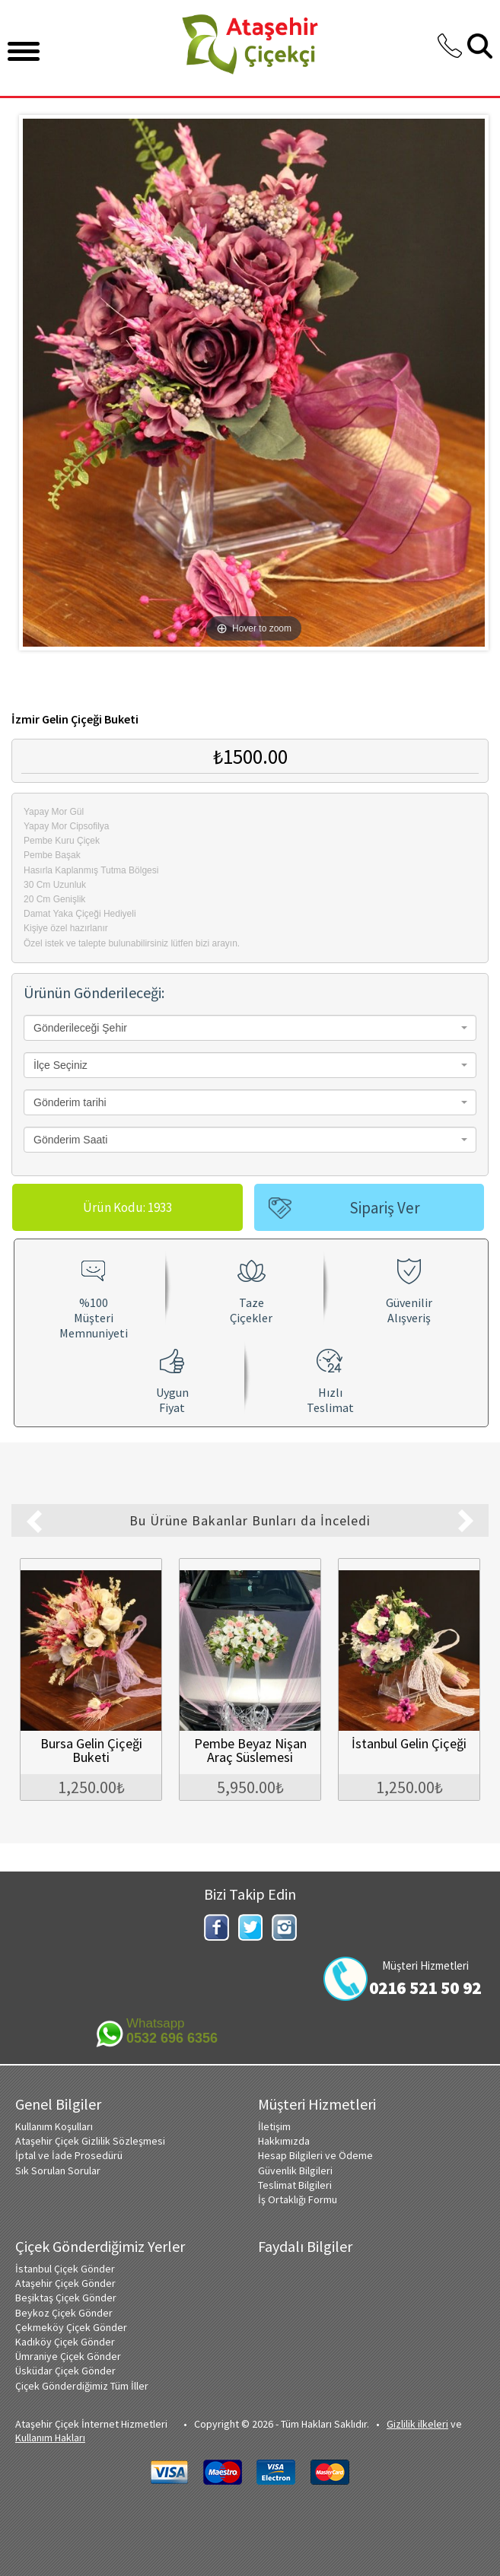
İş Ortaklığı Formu (297, 2198)
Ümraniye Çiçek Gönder (68, 2355)
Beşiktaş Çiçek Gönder (65, 2296)
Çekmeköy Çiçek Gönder (71, 2326)
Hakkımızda (284, 2139)
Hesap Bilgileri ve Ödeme (315, 2154)
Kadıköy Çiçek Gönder (65, 2340)
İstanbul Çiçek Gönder (65, 2267)
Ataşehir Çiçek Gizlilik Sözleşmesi (90, 2139)
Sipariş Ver (384, 1207)
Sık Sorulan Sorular (57, 2169)
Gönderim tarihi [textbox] (70, 1102)
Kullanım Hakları (50, 2436)
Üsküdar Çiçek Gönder (65, 2369)
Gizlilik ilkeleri (417, 2422)
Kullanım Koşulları (54, 2125)
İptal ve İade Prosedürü (69, 2154)
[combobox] (250, 1028)
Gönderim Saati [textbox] (70, 1140)
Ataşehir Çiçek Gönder (65, 2281)
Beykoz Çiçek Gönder (64, 2311)
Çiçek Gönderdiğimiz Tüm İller (81, 2384)
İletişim (274, 2125)
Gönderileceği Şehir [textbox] (80, 1028)
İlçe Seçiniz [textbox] (60, 1065)
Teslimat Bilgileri (295, 2183)
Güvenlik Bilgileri (295, 2169)
